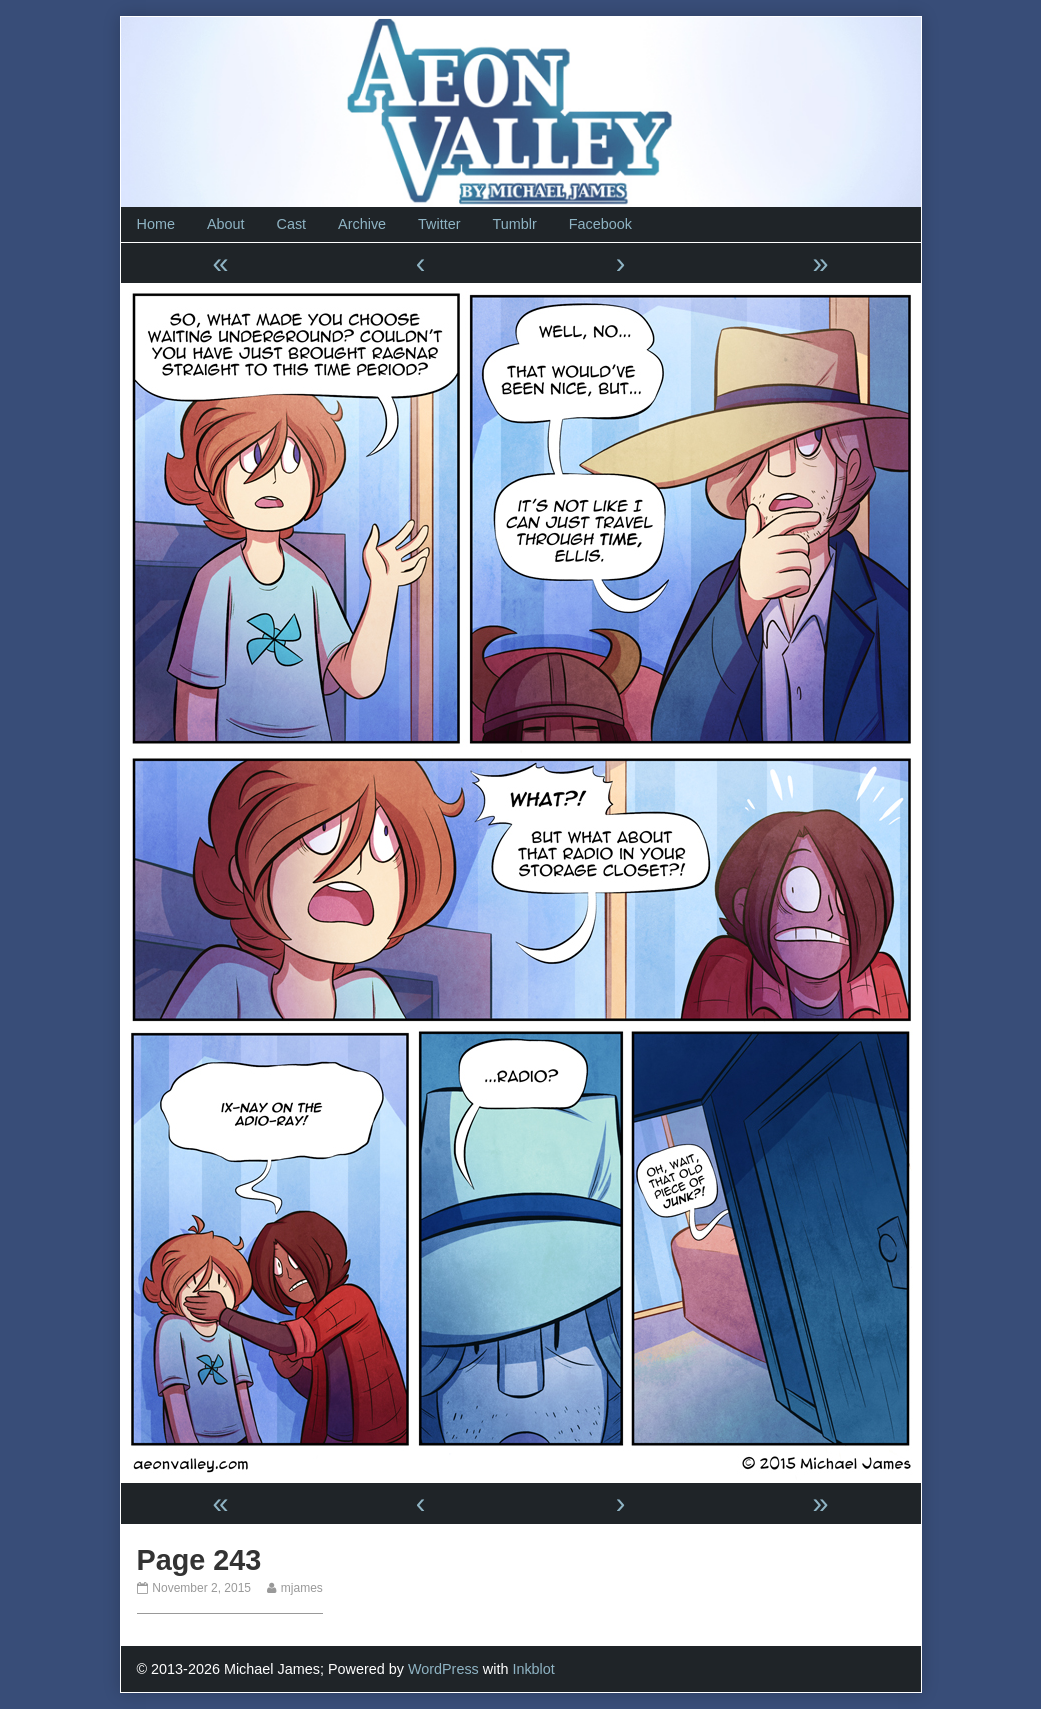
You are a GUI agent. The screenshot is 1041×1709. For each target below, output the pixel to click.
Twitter (439, 224)
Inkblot (533, 1669)
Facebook (600, 224)
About (226, 224)
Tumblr (514, 224)
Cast (292, 224)
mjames (301, 1588)
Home (156, 224)
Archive (362, 224)
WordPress (443, 1669)
